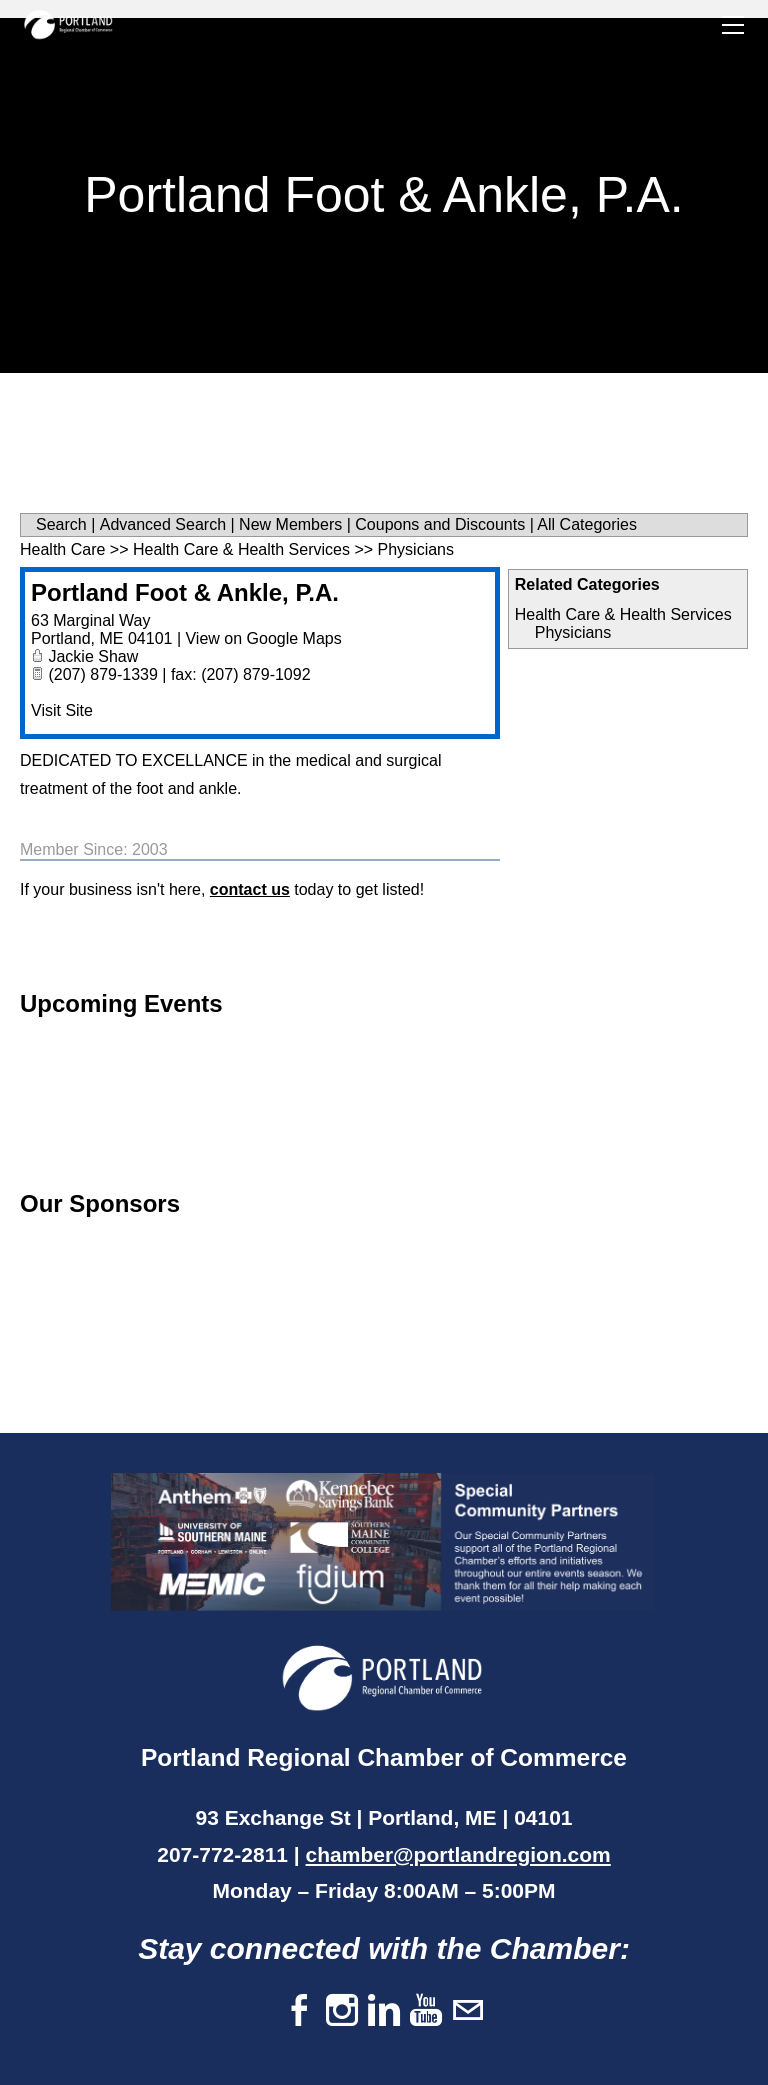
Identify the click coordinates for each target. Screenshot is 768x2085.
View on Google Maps (263, 638)
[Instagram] (342, 2011)
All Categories (587, 524)
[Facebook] (300, 2011)
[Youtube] (426, 2011)
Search (61, 524)
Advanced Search (163, 524)
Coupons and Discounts (440, 524)
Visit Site (62, 710)
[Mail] (468, 2011)
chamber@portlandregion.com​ (458, 1854)
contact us (250, 889)
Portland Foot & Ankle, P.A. (185, 592)
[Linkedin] (384, 2011)
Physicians (573, 632)
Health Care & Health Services (623, 614)
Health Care (62, 549)
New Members (290, 524)
